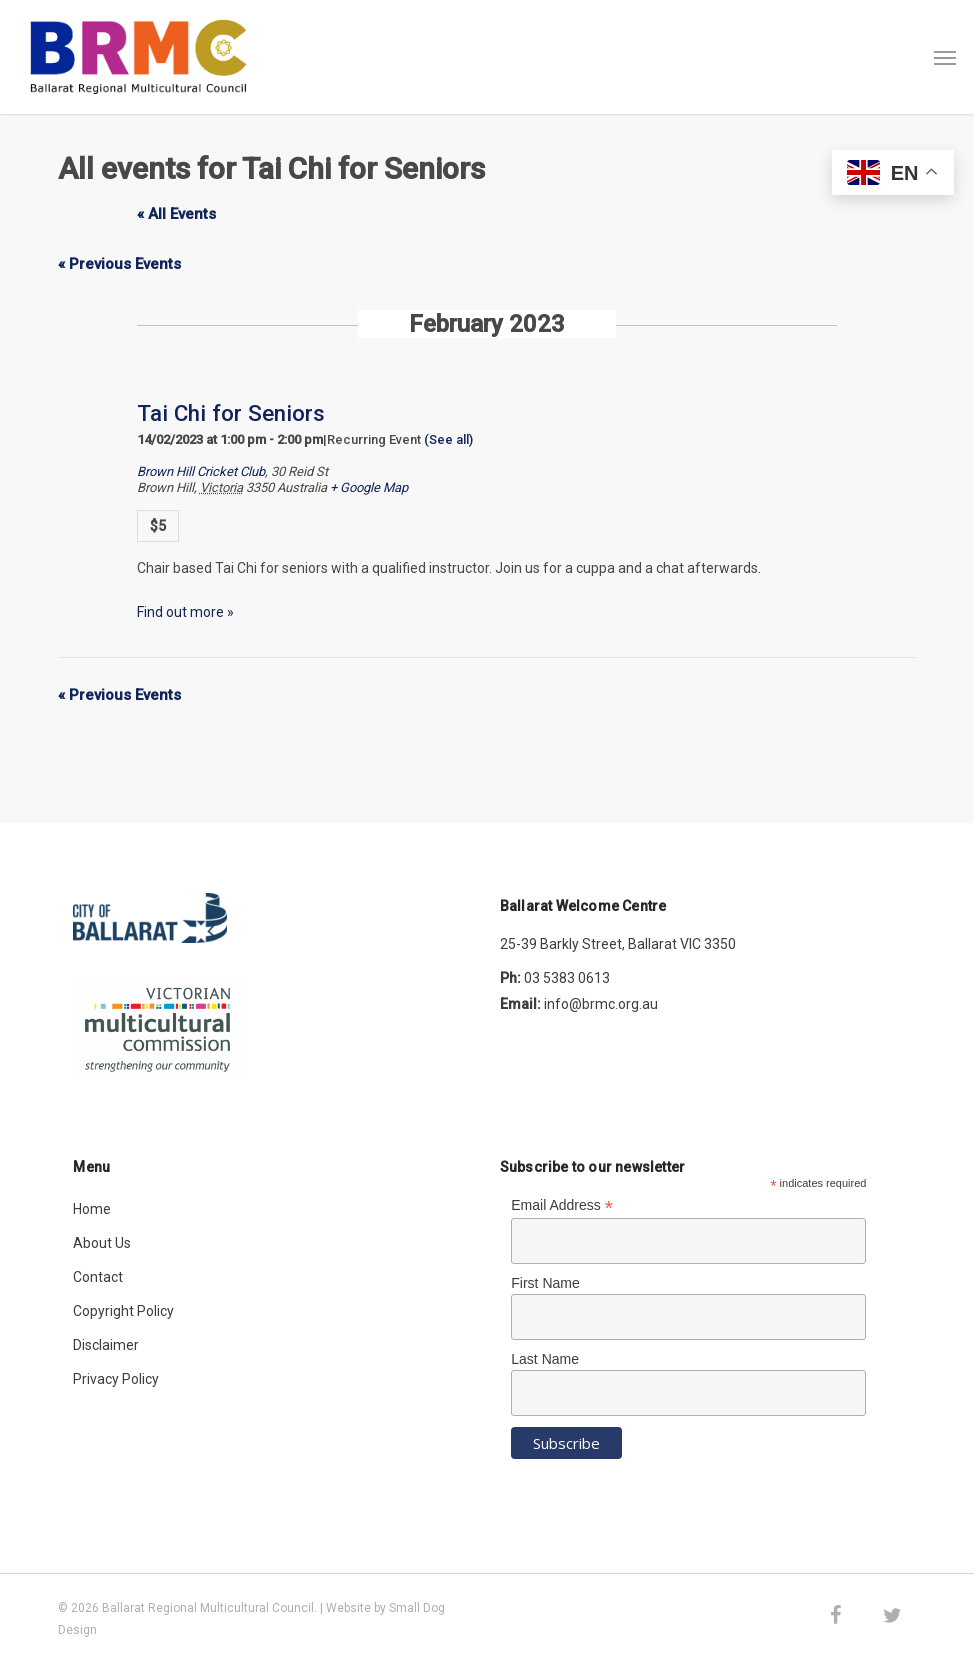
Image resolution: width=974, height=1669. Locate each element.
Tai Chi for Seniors (231, 413)
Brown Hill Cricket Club (201, 471)
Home (92, 1209)
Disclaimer (106, 1345)
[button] (945, 57)
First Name (545, 1283)
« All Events (176, 214)
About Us (102, 1243)
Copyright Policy (123, 1311)
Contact (98, 1277)
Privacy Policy (116, 1379)
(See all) (448, 439)
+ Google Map (369, 487)
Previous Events (119, 264)
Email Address (562, 1205)
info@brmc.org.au (601, 1004)
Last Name (545, 1359)
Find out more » (185, 612)
